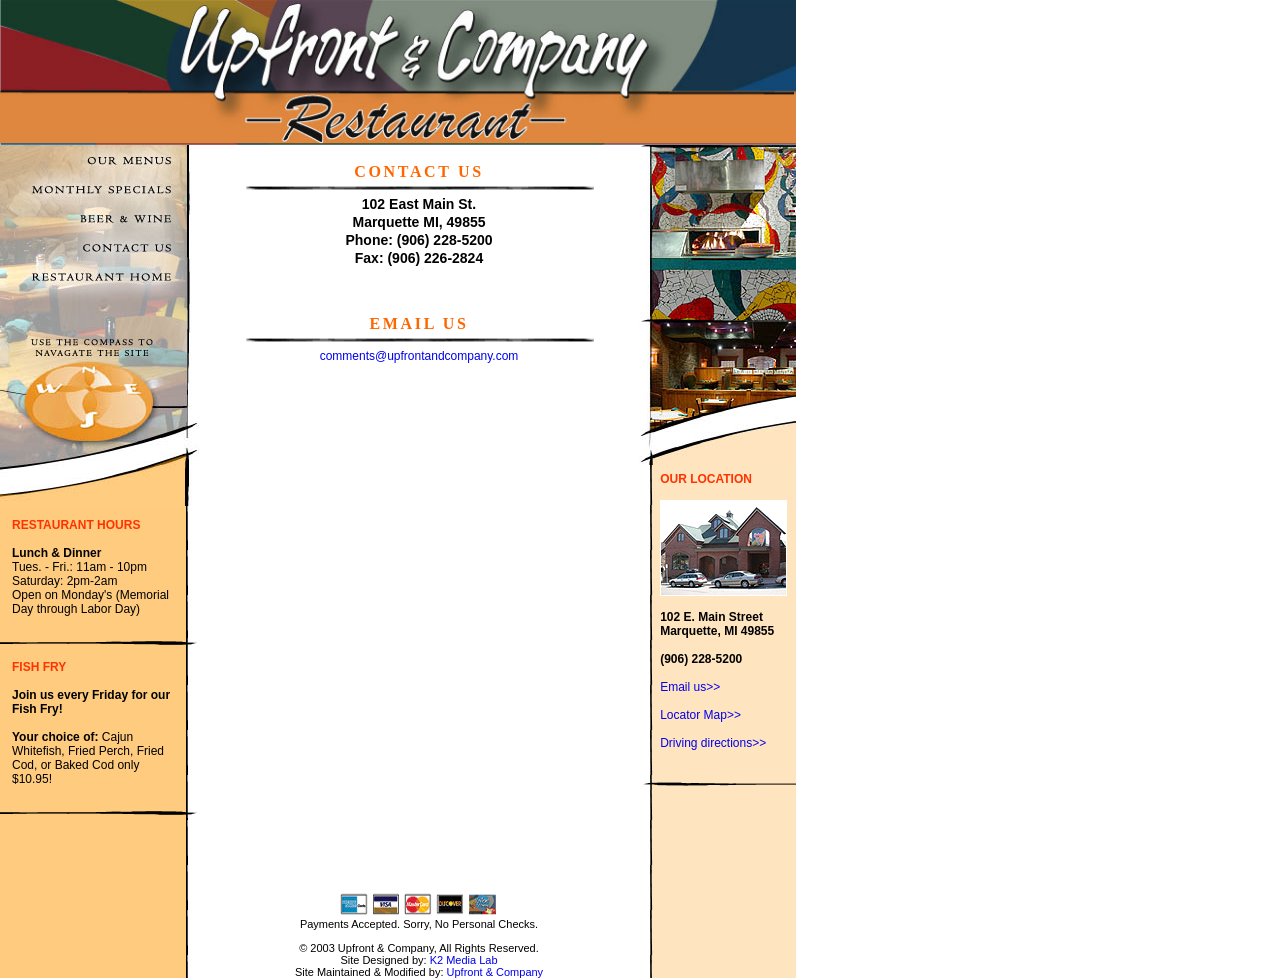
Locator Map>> (700, 715)
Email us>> (690, 687)
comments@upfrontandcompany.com (419, 356)
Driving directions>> (713, 743)
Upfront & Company (495, 972)
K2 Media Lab (464, 960)
